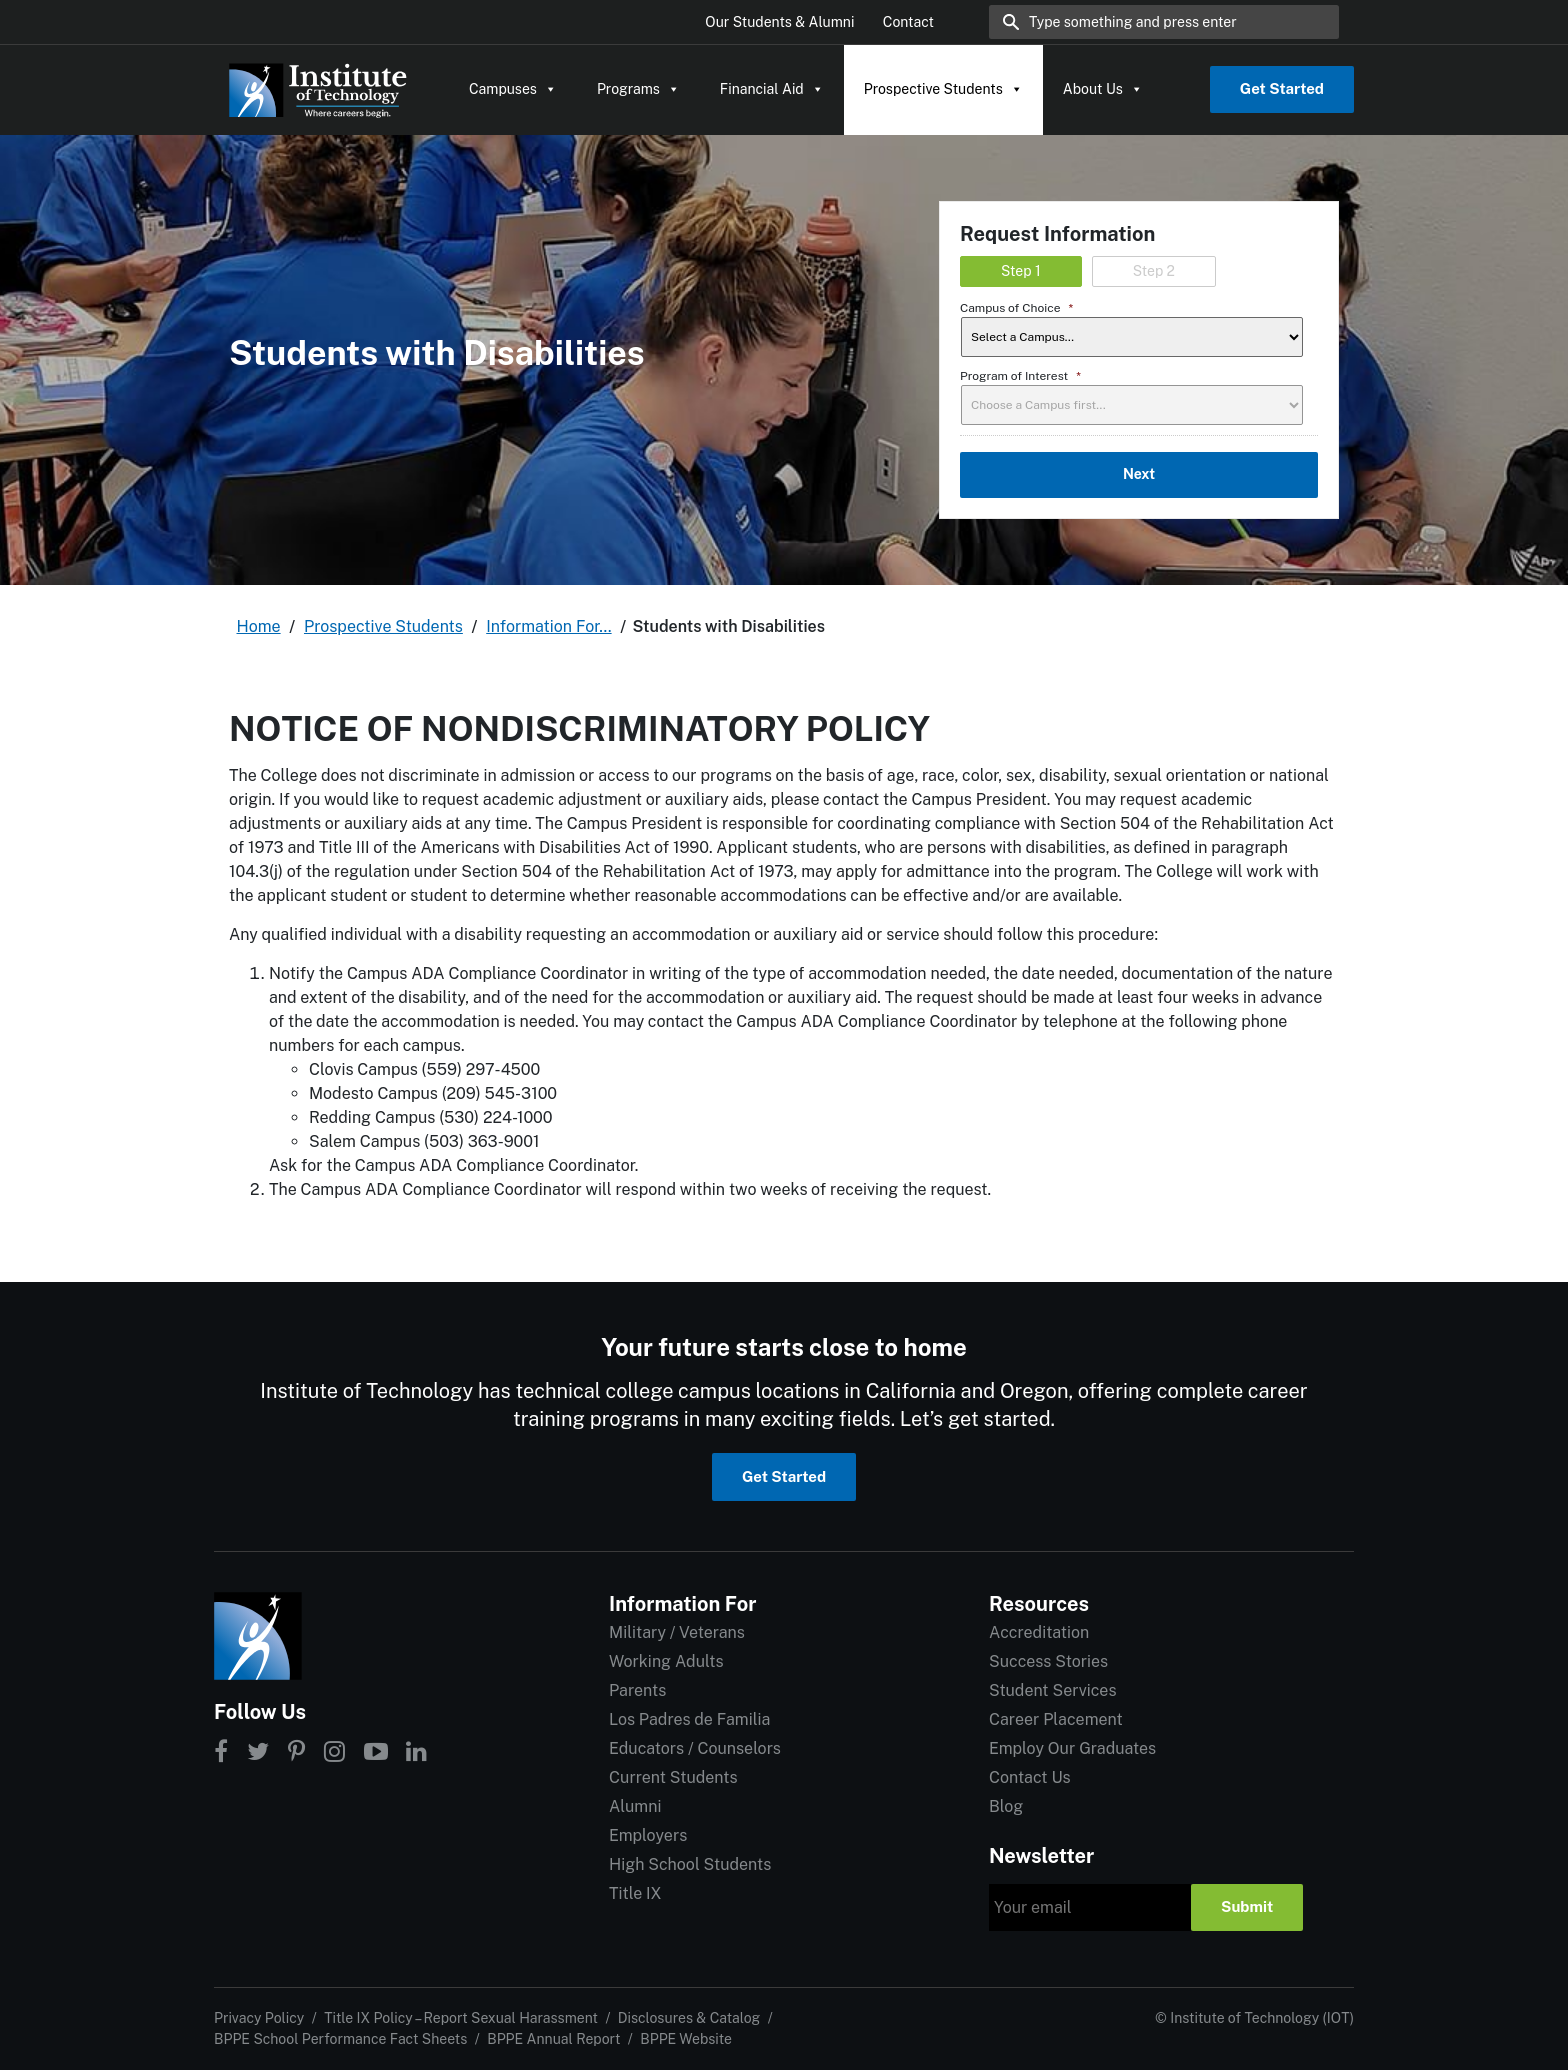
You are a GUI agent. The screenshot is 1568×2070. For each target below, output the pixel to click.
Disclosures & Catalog (689, 2018)
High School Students (690, 1864)
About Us (1103, 89)
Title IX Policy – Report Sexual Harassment (461, 2018)
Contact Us (1030, 1777)
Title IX (635, 1893)
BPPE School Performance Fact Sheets (340, 2039)
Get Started (1282, 88)
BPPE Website (686, 2039)
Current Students (673, 1777)
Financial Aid (772, 89)
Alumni (635, 1806)
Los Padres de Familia (689, 1719)
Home (259, 626)
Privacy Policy (259, 2018)
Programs (638, 89)
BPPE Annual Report (553, 2039)
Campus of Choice (1016, 308)
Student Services (1052, 1690)
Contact (908, 22)
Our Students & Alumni (779, 22)
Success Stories (1048, 1661)
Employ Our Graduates (1072, 1748)
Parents (637, 1690)
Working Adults (666, 1661)
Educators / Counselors (695, 1748)
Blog (1006, 1806)
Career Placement (1056, 1719)
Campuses (513, 89)
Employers (648, 1835)
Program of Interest (1020, 376)
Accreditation (1039, 1632)
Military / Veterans (677, 1632)
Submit (1247, 1906)
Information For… (548, 626)
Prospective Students (943, 89)
